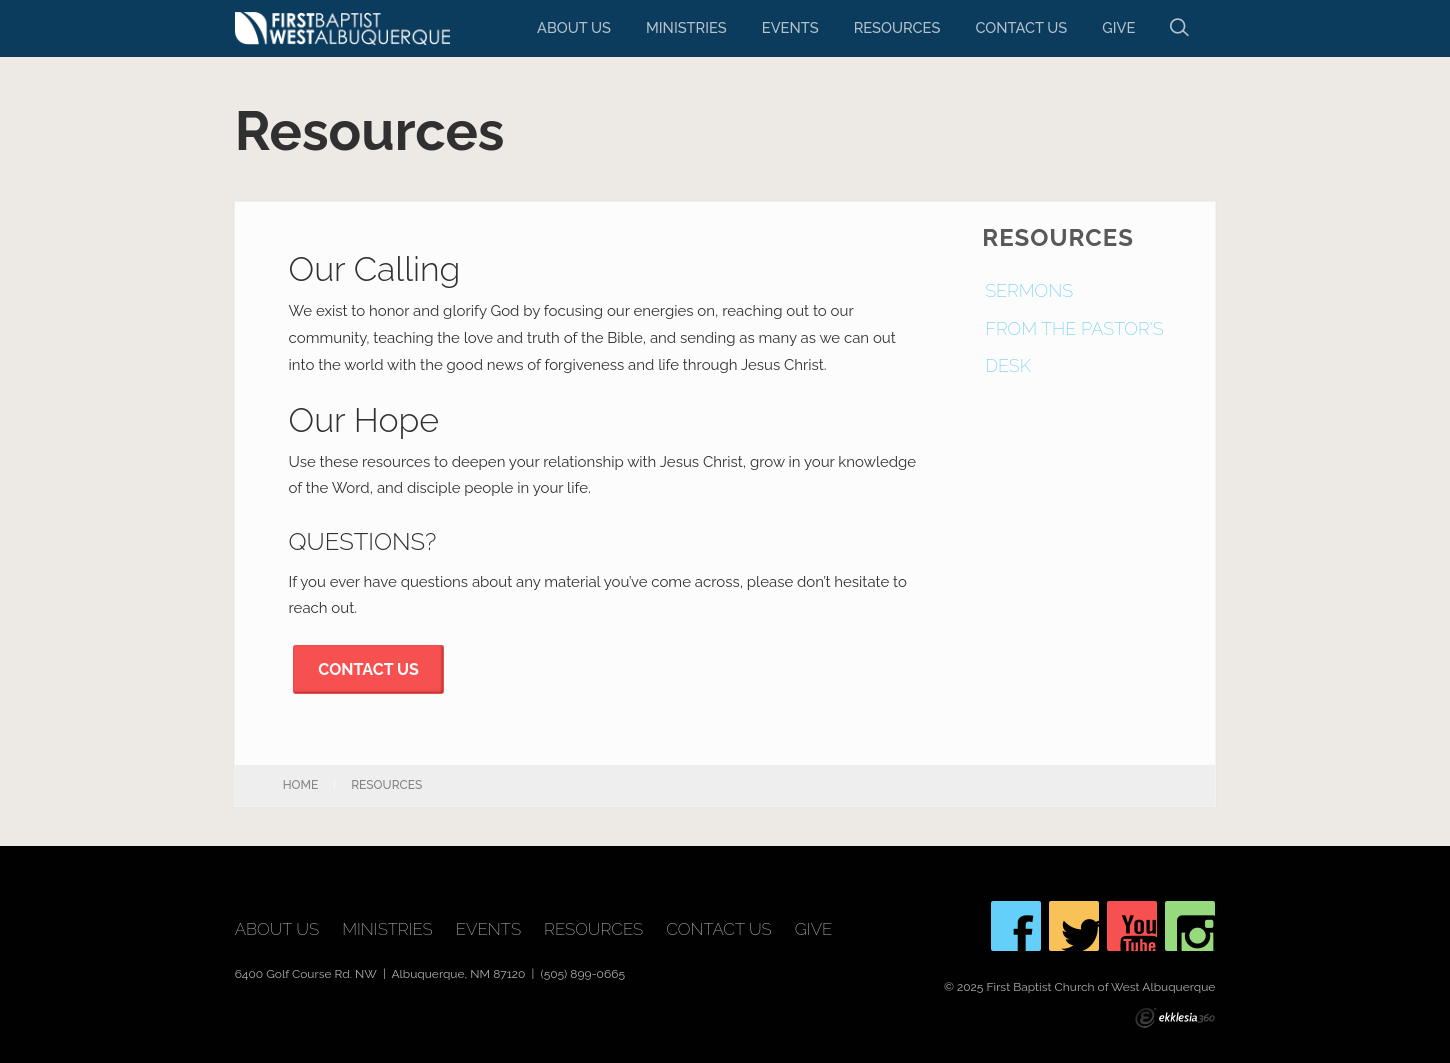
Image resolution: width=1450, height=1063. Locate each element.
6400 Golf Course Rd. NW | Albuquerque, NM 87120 (382, 974)
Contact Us (1021, 27)
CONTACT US (368, 669)
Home (301, 785)
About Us (574, 27)
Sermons (1029, 290)
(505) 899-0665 (582, 974)
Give (1118, 27)
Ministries (686, 27)
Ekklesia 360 (1175, 1018)
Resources (897, 27)
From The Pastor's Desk (1074, 347)
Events (790, 27)
